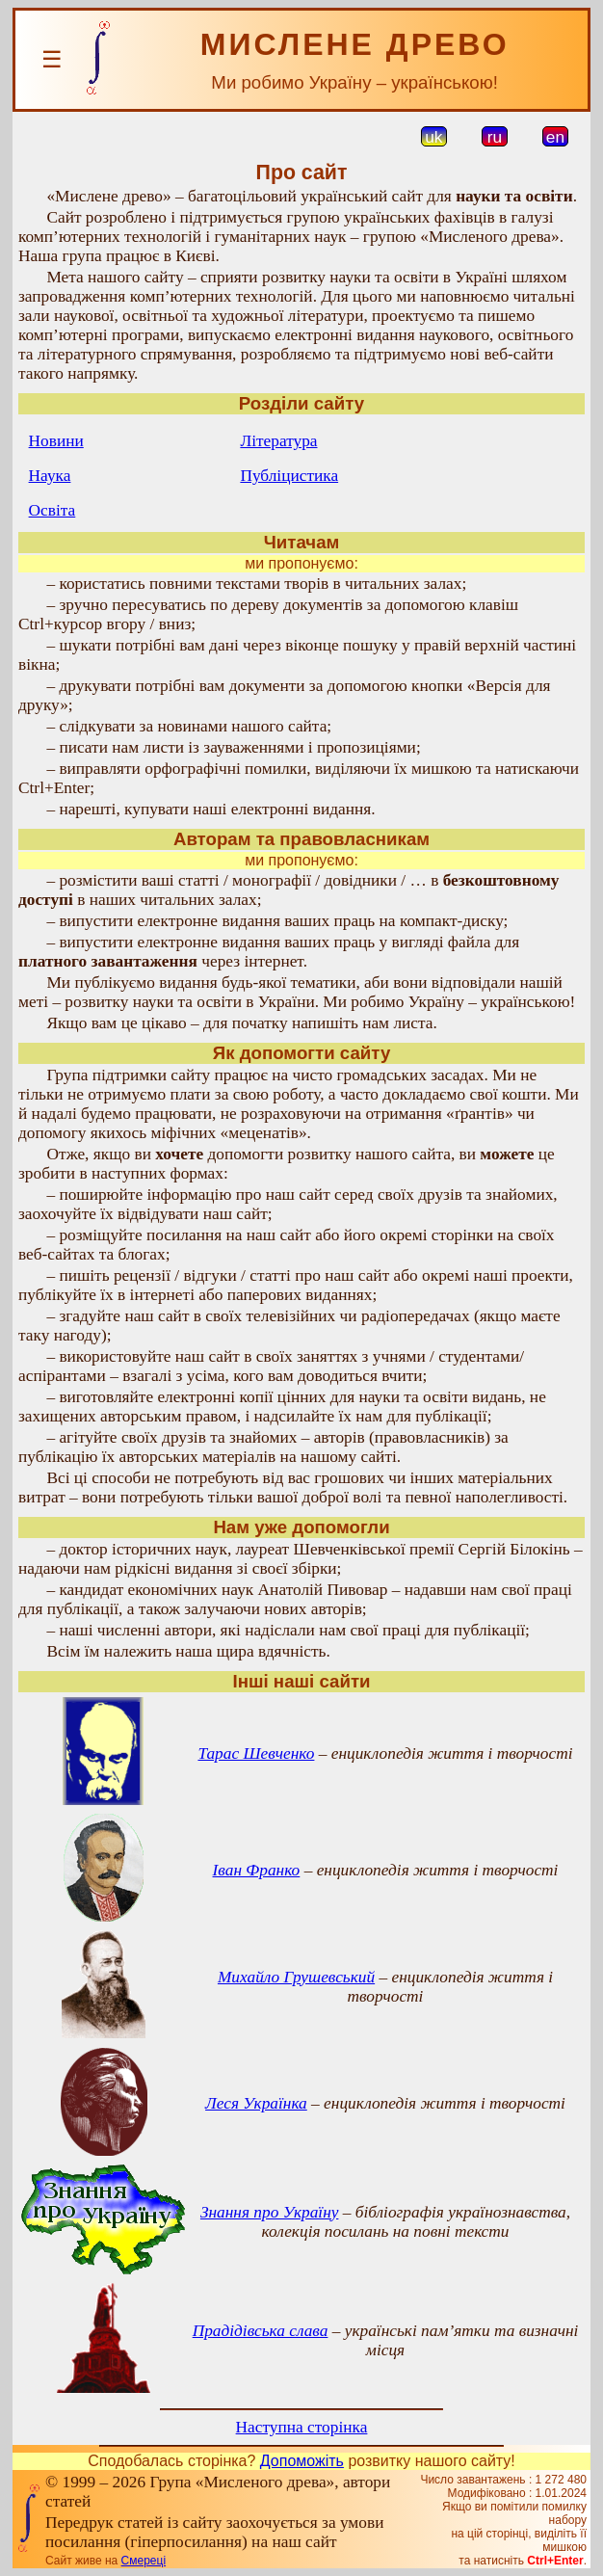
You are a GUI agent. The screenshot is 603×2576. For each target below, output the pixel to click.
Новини (56, 441)
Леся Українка (256, 2103)
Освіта (52, 510)
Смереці (143, 2560)
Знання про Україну (269, 2212)
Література (278, 441)
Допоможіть (302, 2461)
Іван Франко (257, 1870)
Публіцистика (289, 475)
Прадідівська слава (260, 2331)
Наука (50, 475)
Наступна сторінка (302, 2427)
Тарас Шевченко (255, 1753)
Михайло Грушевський (296, 1977)
